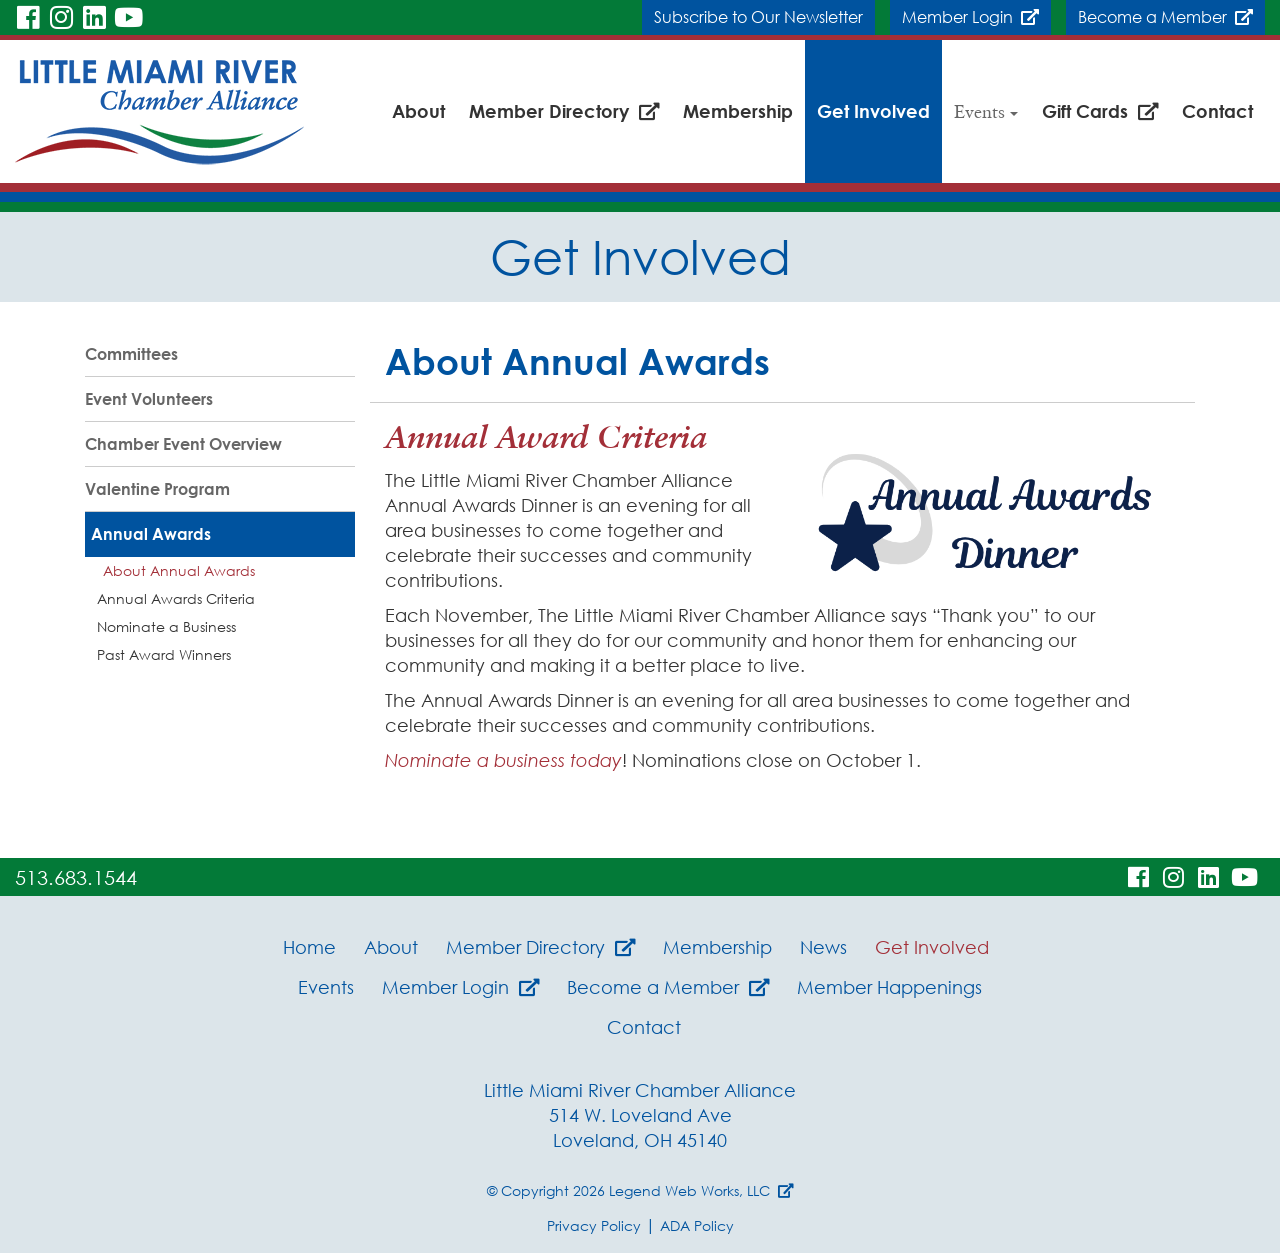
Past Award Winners (164, 654)
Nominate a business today (503, 760)
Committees (131, 354)
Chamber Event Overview (183, 444)
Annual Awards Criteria (176, 598)
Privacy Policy (594, 1225)
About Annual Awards (179, 570)
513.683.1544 (76, 877)
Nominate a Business (166, 626)
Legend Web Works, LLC (701, 1190)
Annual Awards (151, 534)
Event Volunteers (149, 399)
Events (986, 111)
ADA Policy (697, 1225)
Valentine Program (157, 489)
